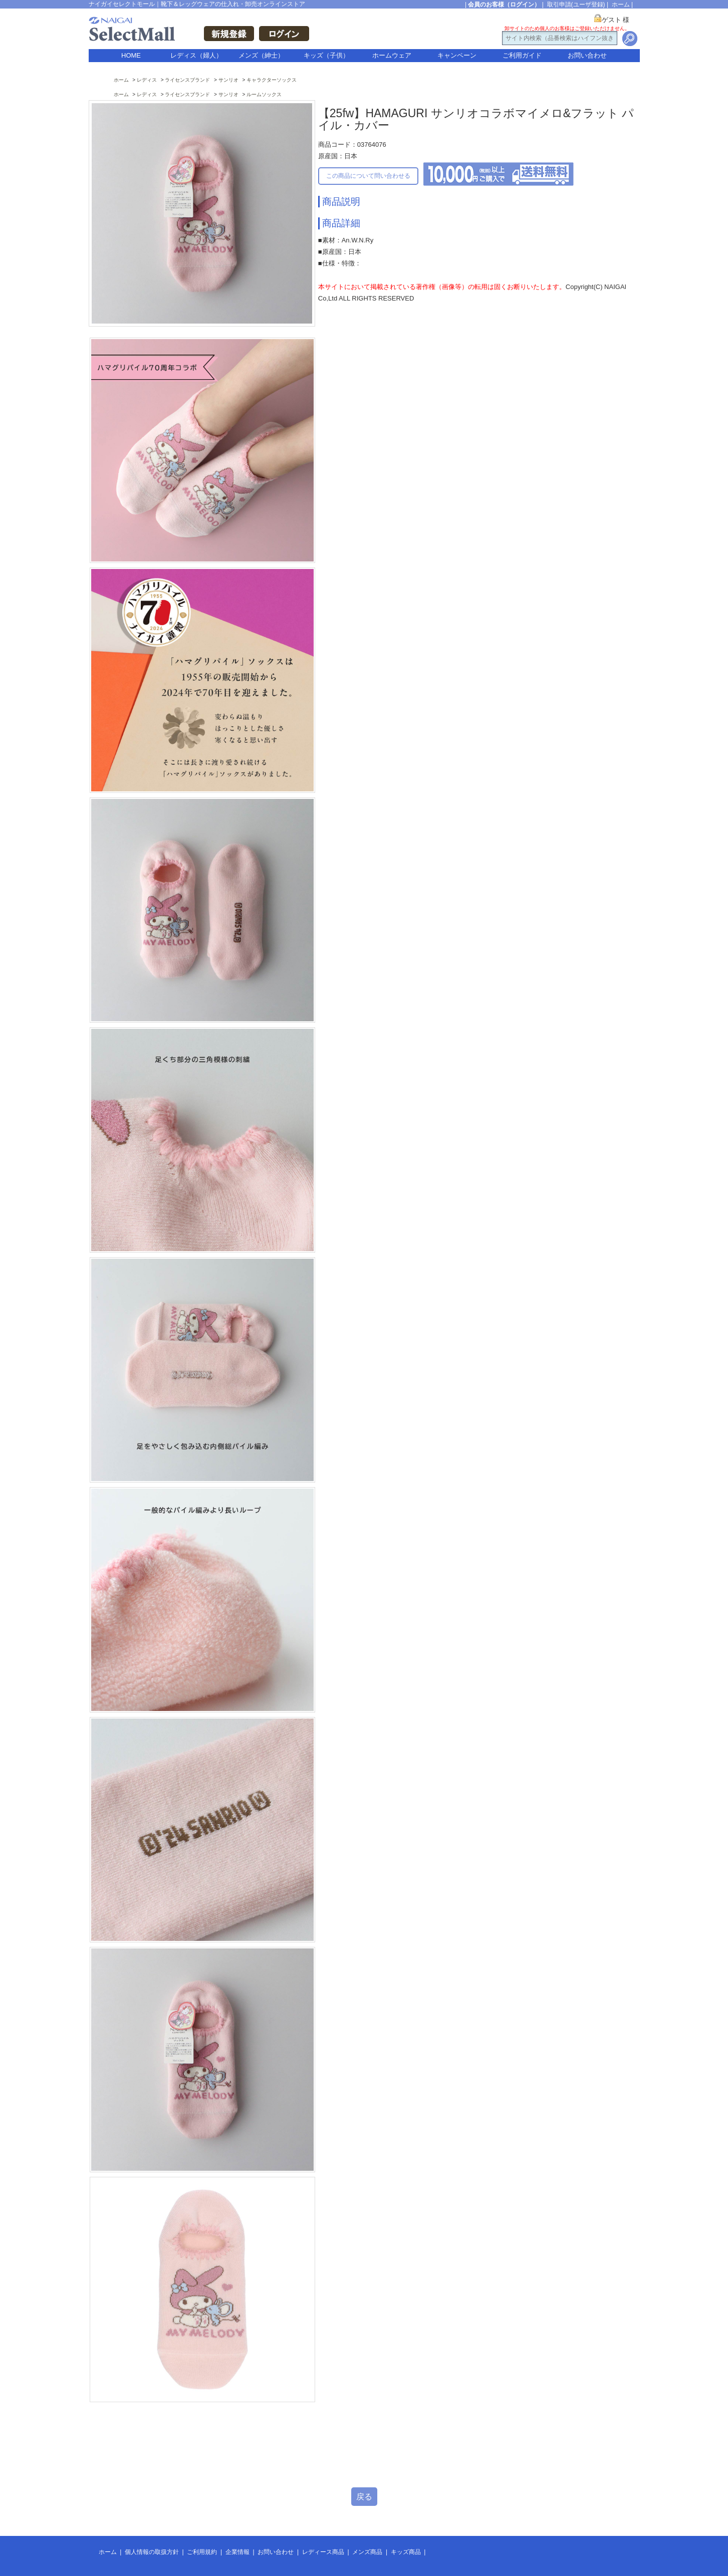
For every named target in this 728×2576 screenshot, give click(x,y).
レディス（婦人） (196, 55)
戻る (364, 2496)
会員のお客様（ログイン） (504, 4)
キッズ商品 (406, 2551)
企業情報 (237, 2551)
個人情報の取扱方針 (152, 2551)
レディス (147, 80)
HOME (131, 55)
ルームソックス (264, 94)
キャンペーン (456, 55)
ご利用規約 (202, 2551)
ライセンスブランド (187, 80)
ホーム (621, 4)
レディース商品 (323, 2551)
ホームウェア (391, 55)
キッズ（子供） (326, 55)
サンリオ (228, 80)
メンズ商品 (367, 2551)
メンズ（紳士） (261, 55)
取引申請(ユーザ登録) (576, 4)
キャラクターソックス (272, 80)
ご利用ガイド (522, 55)
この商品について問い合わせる (368, 175)
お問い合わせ (587, 55)
